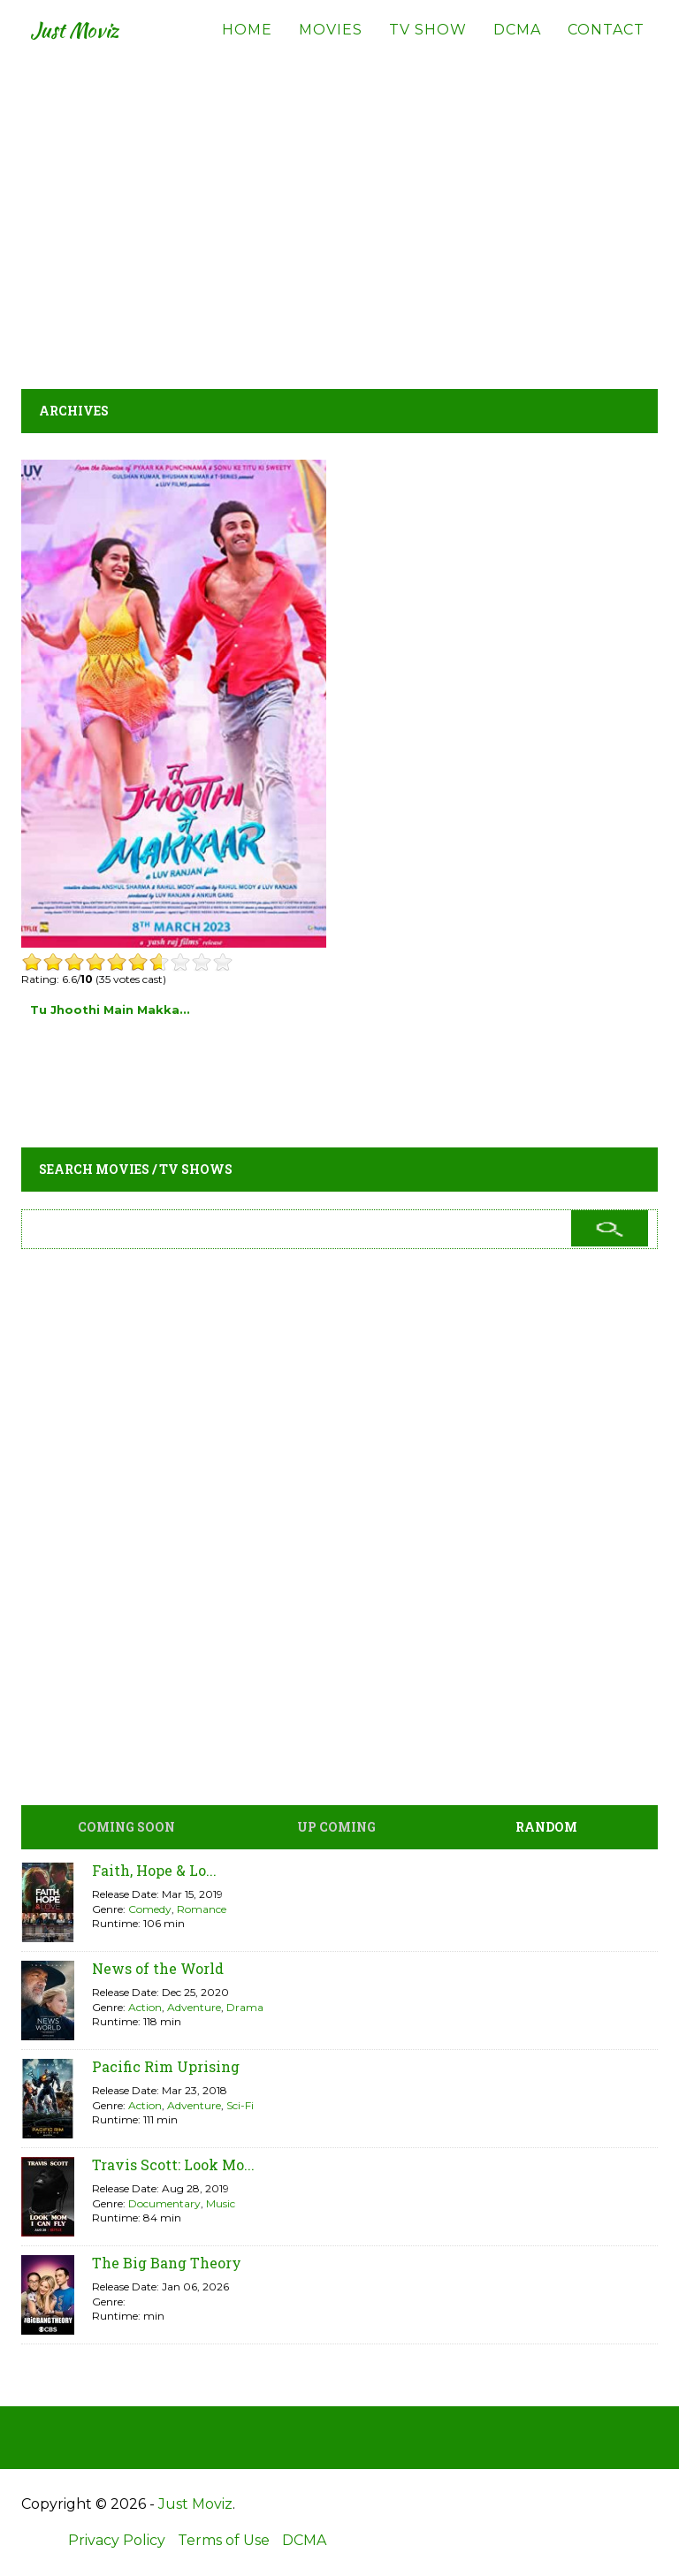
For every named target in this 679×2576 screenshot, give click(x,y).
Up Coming (336, 1826)
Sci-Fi (240, 2105)
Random (546, 1826)
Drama (244, 2007)
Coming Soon (126, 1826)
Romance (201, 1909)
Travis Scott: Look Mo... (173, 2164)
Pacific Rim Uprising (166, 2066)
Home (247, 43)
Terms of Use (224, 2540)
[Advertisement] (339, 212)
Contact (606, 43)
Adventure (194, 2007)
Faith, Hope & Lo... (154, 1870)
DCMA (517, 43)
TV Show (428, 43)
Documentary (164, 2203)
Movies (330, 43)
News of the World (158, 1968)
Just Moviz (86, 44)
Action (145, 2007)
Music (220, 2203)
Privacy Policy (116, 2540)
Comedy (150, 1909)
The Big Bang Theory (166, 2262)
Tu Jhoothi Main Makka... (110, 1009)
